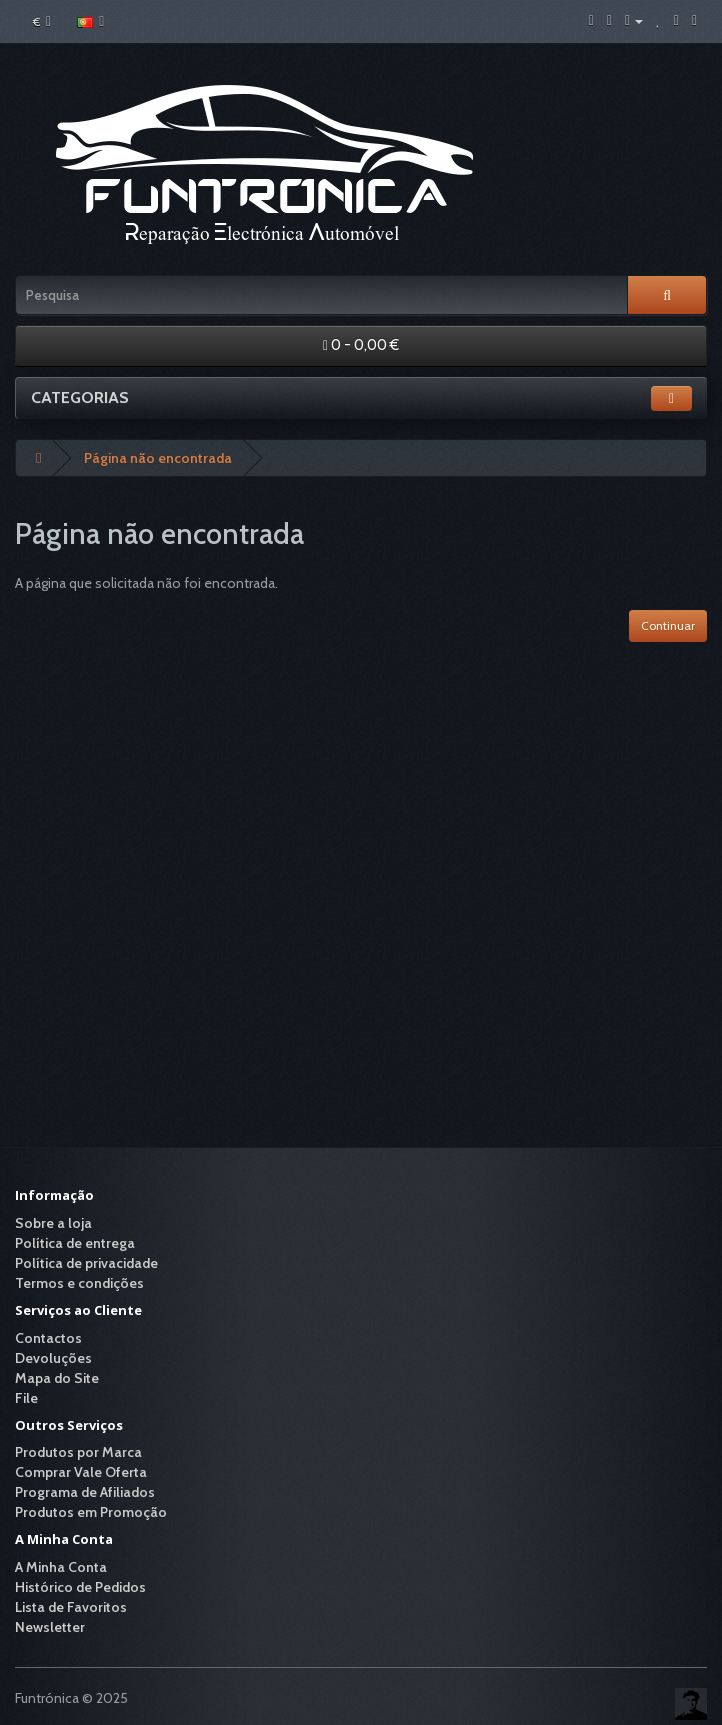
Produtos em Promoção (91, 1512)
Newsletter (50, 1627)
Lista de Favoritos (71, 1607)
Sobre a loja (53, 1223)
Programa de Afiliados (85, 1492)
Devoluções (53, 1358)
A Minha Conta (61, 1567)
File (26, 1398)
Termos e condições (79, 1283)
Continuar (668, 625)
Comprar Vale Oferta (81, 1472)
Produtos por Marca (78, 1452)
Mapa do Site (57, 1378)
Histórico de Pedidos (80, 1587)
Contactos (48, 1338)
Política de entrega (75, 1243)
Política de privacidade (86, 1263)
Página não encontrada (158, 458)
